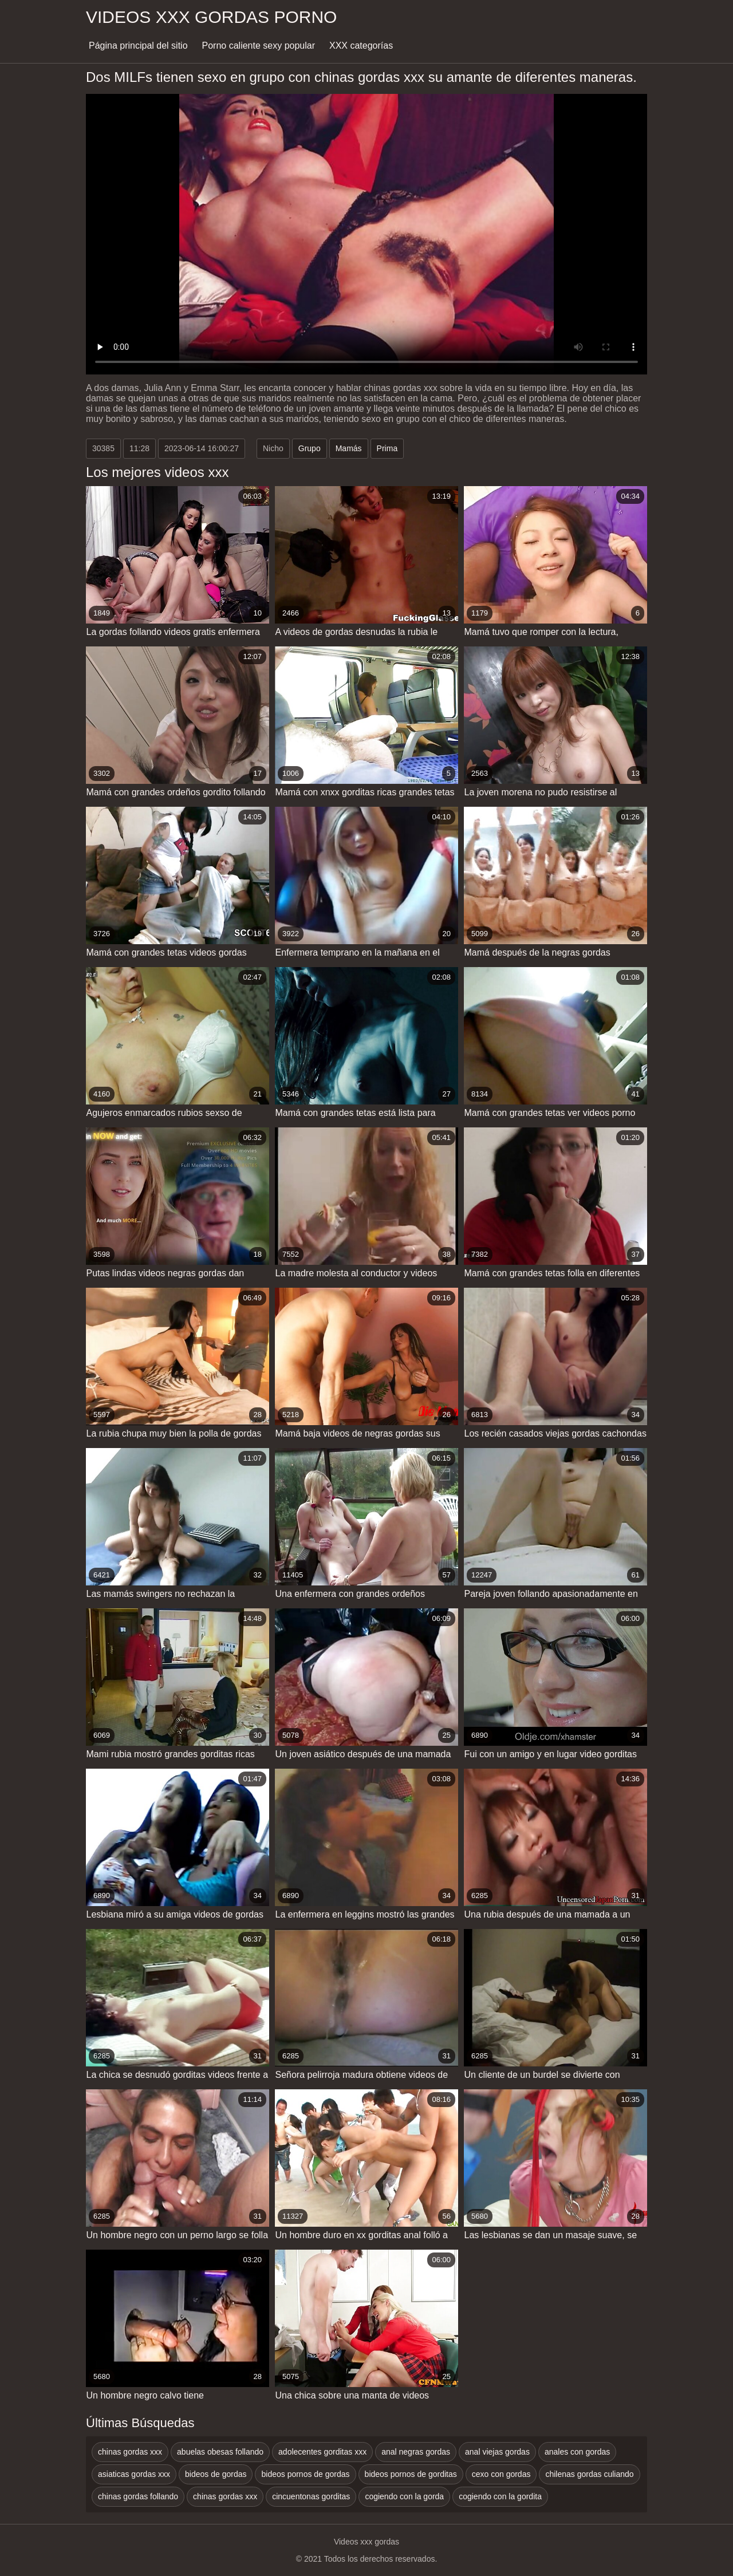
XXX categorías (361, 45)
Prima (387, 448)
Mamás (349, 448)
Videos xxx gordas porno (211, 16)
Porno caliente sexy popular (258, 45)
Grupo (309, 448)
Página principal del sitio (138, 45)
